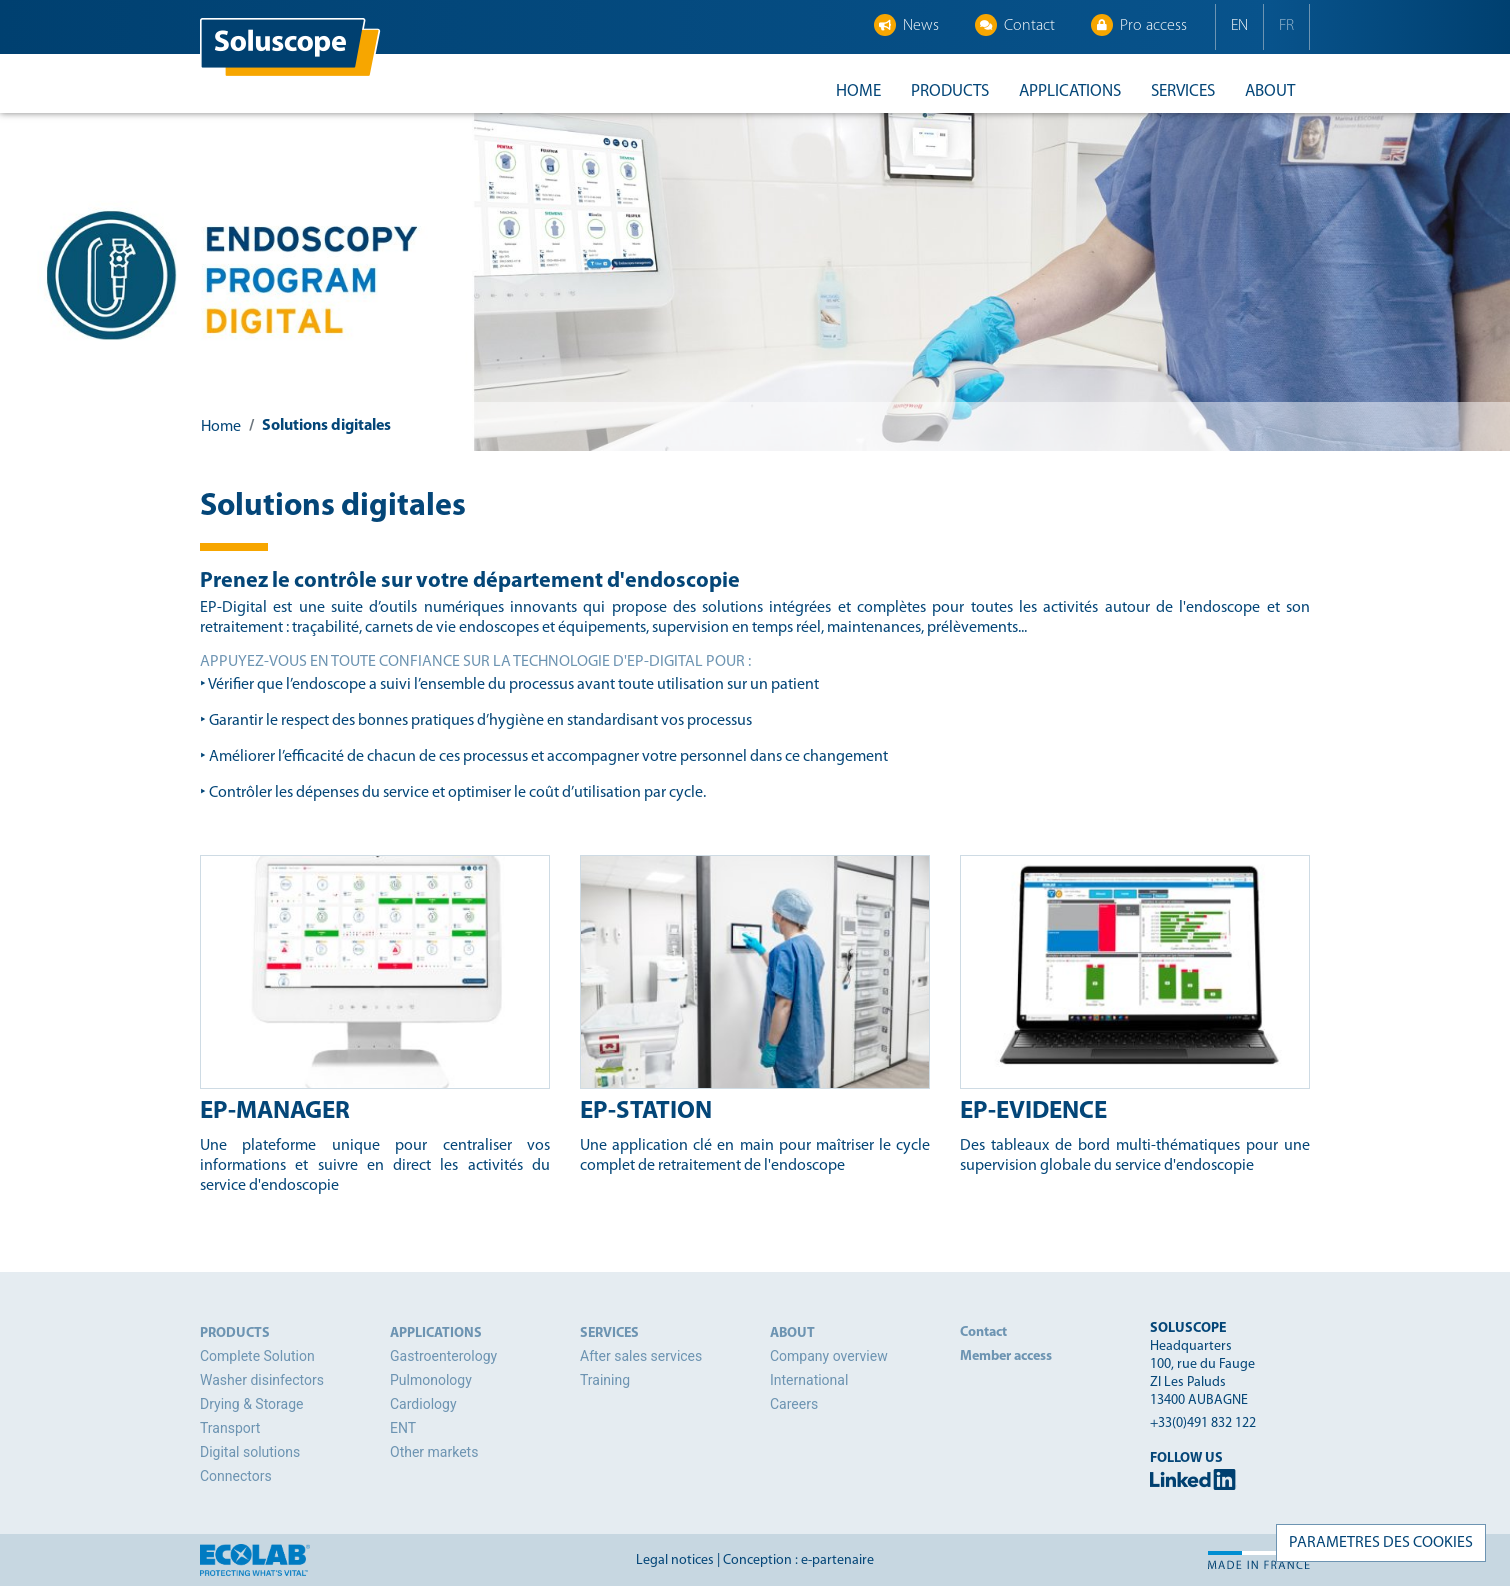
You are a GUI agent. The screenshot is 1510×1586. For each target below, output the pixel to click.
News (906, 25)
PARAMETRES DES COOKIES (1381, 1543)
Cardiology (423, 1404)
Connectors (236, 1476)
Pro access (1139, 25)
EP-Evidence (1033, 1111)
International (809, 1380)
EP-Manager (275, 1111)
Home (858, 91)
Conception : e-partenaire (798, 1560)
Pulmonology (431, 1380)
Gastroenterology (443, 1356)
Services (1183, 91)
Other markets (434, 1452)
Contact (1015, 25)
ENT (403, 1428)
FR (1286, 26)
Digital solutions (250, 1452)
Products (950, 91)
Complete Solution (257, 1356)
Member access (1006, 1356)
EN (1239, 26)
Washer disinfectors (262, 1380)
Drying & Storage (251, 1404)
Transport (230, 1428)
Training (605, 1380)
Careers (794, 1404)
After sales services (641, 1356)
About (1270, 91)
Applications (1070, 91)
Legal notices (675, 1560)
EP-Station (646, 1111)
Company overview (829, 1356)
